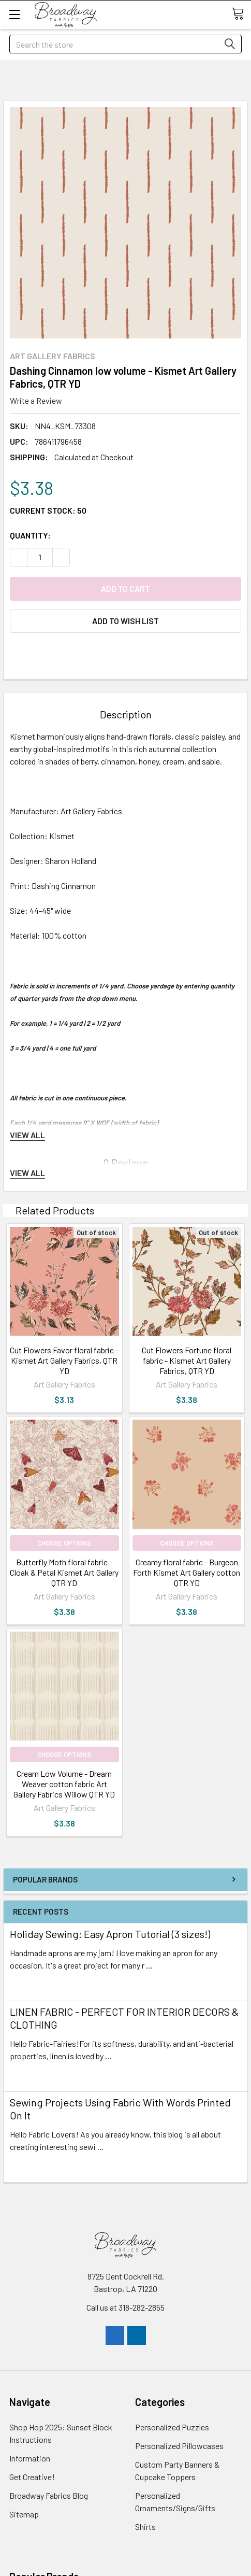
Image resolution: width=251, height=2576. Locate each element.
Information (29, 2458)
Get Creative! (32, 2477)
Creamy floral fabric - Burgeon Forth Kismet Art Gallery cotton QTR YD (186, 1572)
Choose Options (64, 1543)
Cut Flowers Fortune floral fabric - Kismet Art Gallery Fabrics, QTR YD (186, 1360)
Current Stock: (48, 510)
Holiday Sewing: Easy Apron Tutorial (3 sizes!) (110, 1934)
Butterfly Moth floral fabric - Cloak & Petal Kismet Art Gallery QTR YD (64, 1572)
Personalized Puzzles (172, 2427)
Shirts (145, 2526)
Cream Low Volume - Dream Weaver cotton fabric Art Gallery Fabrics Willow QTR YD (64, 1783)
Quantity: (30, 535)
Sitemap (24, 2514)
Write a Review (36, 400)
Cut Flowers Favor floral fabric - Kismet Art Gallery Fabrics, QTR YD (64, 1360)
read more (28, 1984)
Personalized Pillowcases (179, 2446)
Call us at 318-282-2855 (125, 2307)
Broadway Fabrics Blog (48, 2495)
